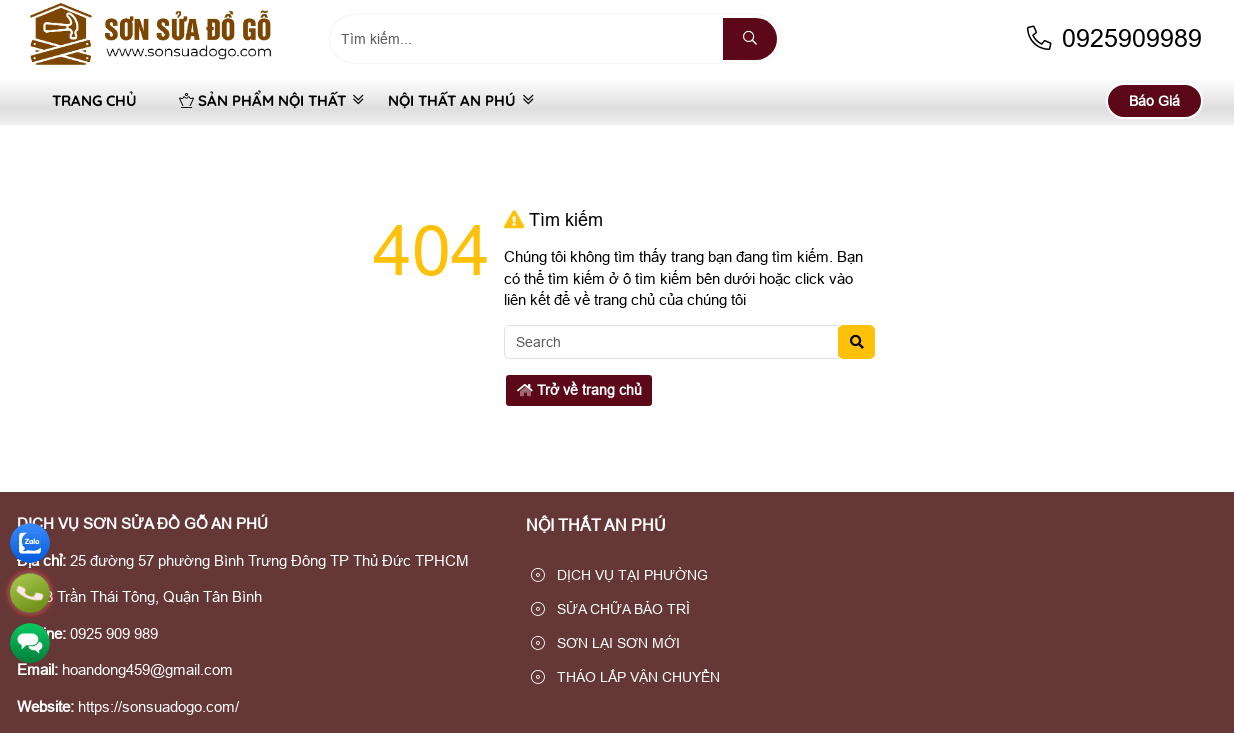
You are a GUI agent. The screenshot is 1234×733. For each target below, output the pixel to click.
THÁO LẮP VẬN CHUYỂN (625, 677)
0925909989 (1113, 38)
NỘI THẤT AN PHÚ (452, 100)
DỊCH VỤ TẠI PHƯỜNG (619, 575)
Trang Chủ (94, 100)
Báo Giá (1154, 101)
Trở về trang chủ (579, 390)
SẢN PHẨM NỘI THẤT (262, 100)
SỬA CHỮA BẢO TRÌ (610, 609)
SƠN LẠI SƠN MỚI (605, 643)
